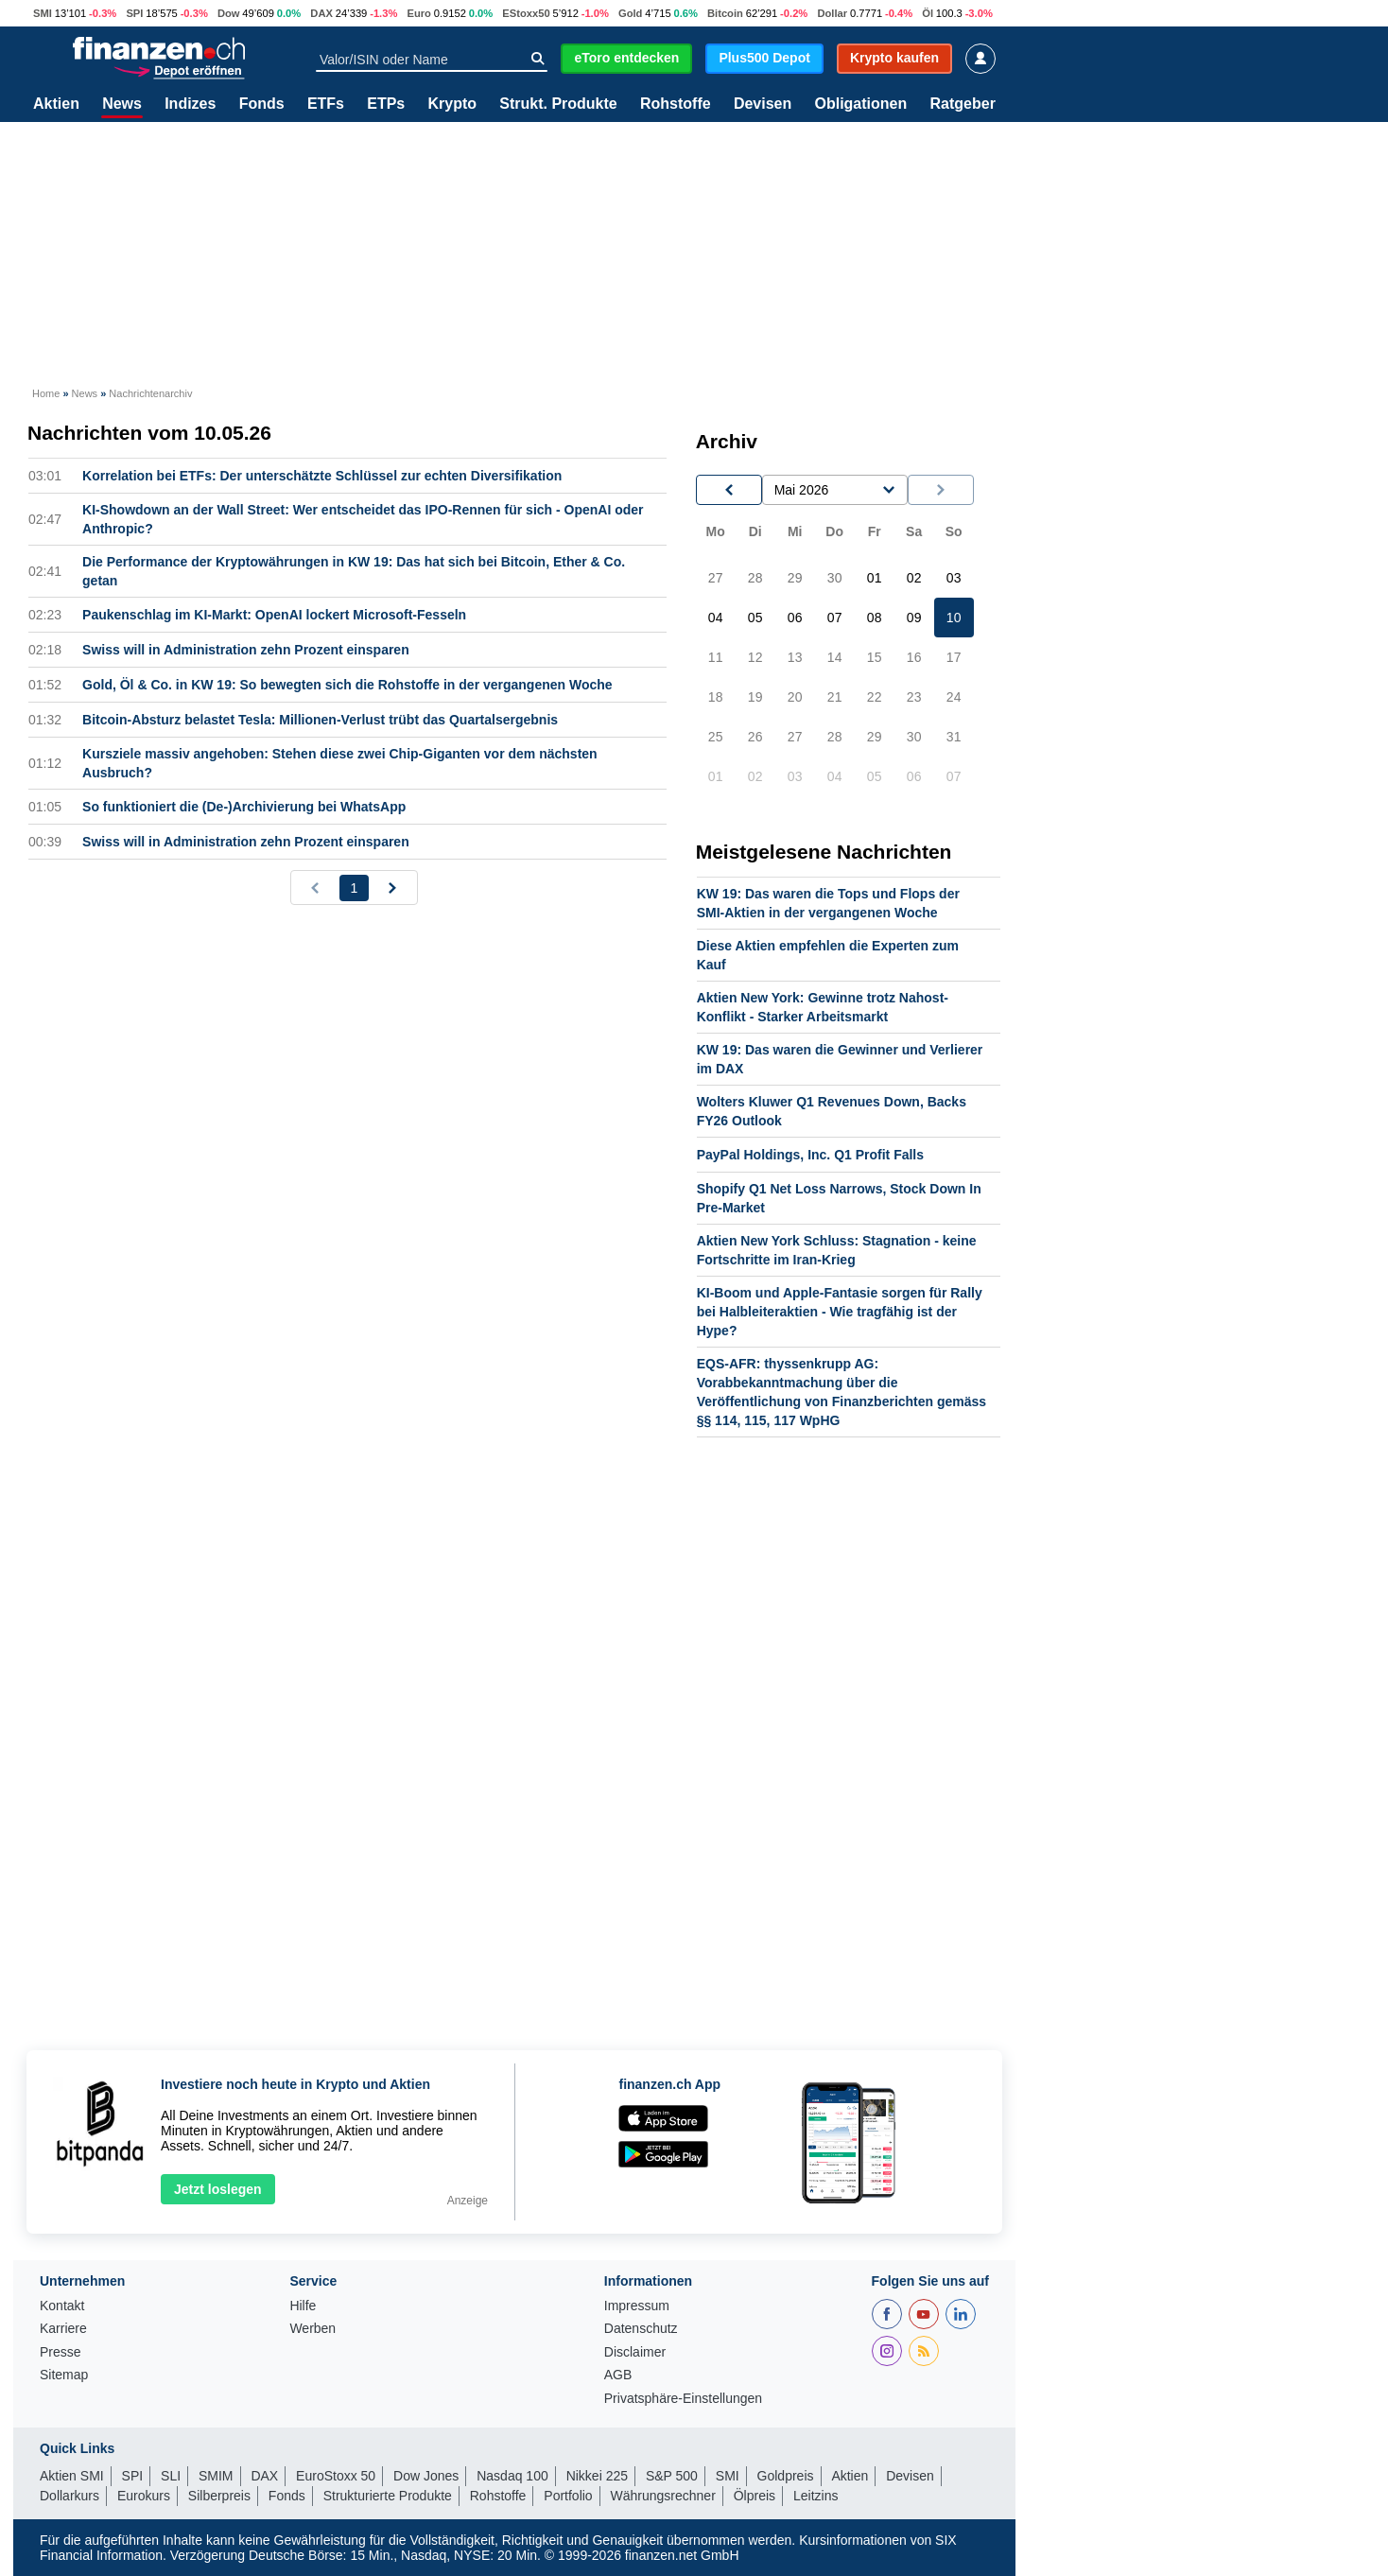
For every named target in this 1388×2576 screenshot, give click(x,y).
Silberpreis (219, 2495)
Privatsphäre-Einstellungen (683, 2399)
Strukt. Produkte (557, 104)
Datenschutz (641, 2329)
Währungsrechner (663, 2495)
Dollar (832, 13)
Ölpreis (754, 2495)
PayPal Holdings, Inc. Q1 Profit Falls (810, 1154)
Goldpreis (785, 2475)
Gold (630, 13)
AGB (618, 2375)
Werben (312, 2329)
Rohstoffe (675, 104)
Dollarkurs (69, 2495)
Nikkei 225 (597, 2475)
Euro (418, 13)
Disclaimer (635, 2352)
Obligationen (860, 104)
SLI (171, 2475)
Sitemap (64, 2375)
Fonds (262, 104)
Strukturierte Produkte (387, 2495)
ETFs (325, 104)
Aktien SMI (72, 2475)
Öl (927, 13)
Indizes (190, 104)
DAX (321, 13)
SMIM (216, 2475)
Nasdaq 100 (512, 2475)
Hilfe (302, 2306)
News (122, 104)
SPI (134, 13)
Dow (228, 13)
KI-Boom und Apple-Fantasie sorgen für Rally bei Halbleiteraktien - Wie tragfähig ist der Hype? (839, 1311)
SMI (42, 13)
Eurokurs (143, 2495)
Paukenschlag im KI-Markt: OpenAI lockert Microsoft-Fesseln (274, 614)
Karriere (63, 2329)
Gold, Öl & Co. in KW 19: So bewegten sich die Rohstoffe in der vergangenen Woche (347, 684)
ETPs (386, 104)
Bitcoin (725, 13)
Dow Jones (426, 2475)
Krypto (452, 104)
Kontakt (62, 2306)
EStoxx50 (525, 13)
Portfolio (568, 2495)
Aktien (56, 104)
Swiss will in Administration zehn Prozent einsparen (245, 649)
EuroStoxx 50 (335, 2475)
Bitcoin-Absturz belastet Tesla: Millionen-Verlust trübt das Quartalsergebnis (320, 719)
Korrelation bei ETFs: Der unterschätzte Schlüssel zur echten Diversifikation (322, 475)
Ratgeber (963, 104)
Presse (60, 2352)
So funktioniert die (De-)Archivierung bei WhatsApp (244, 806)
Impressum (636, 2306)
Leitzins (815, 2495)
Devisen (762, 104)
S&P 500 (672, 2475)
